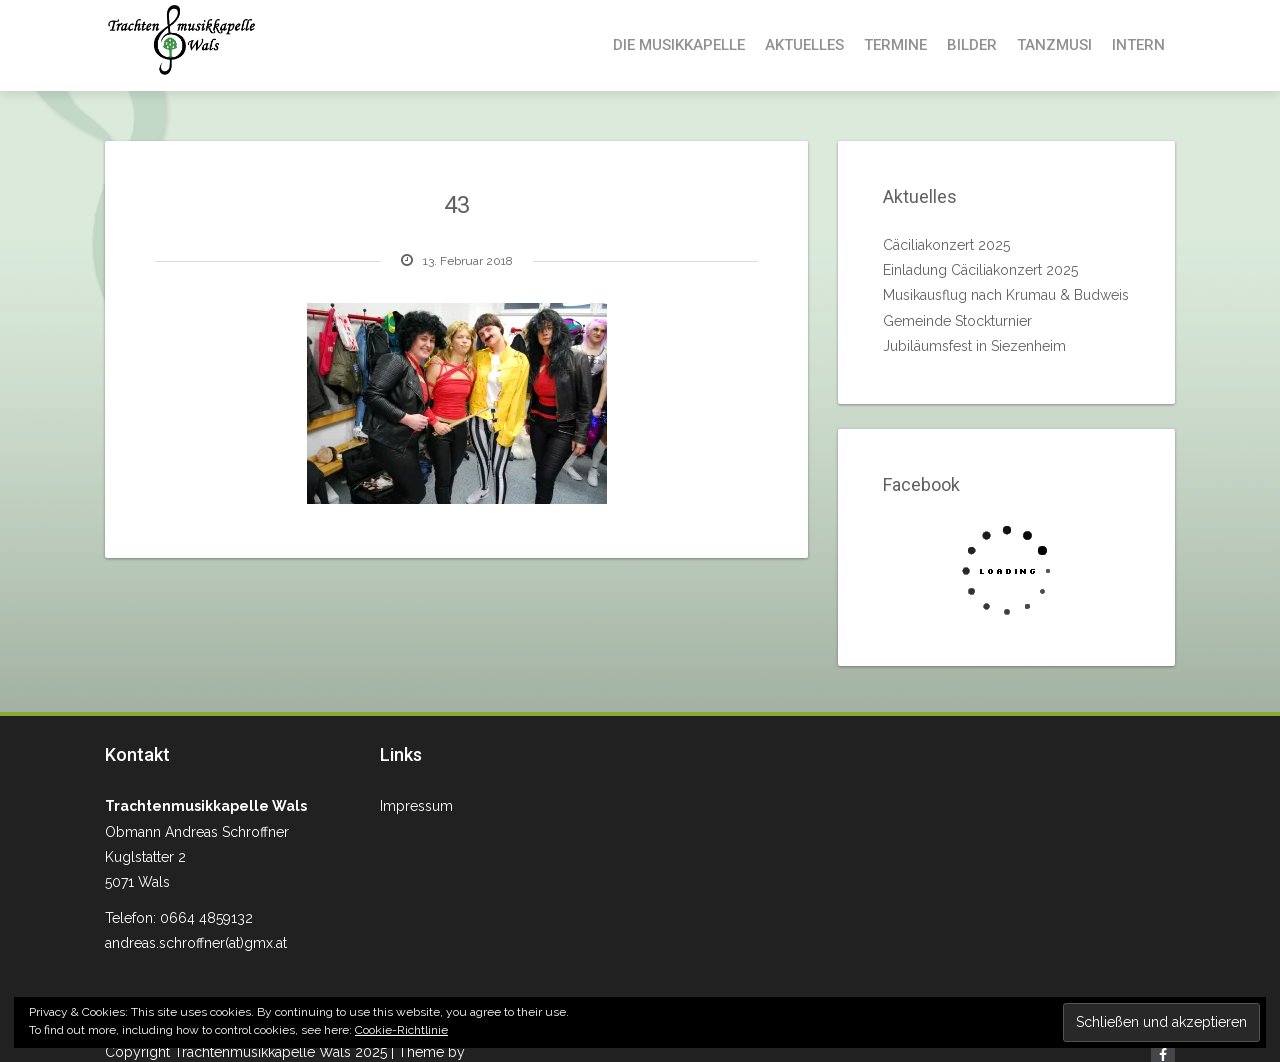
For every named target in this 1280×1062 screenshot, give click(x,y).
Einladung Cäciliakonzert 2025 (980, 270)
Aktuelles (804, 45)
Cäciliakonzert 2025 (946, 245)
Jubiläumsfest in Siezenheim (974, 346)
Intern (1138, 45)
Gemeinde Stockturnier (957, 321)
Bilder (972, 45)
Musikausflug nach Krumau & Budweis (1006, 295)
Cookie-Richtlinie (401, 1030)
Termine (895, 45)
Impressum (416, 806)
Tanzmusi (1054, 45)
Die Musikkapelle (679, 45)
